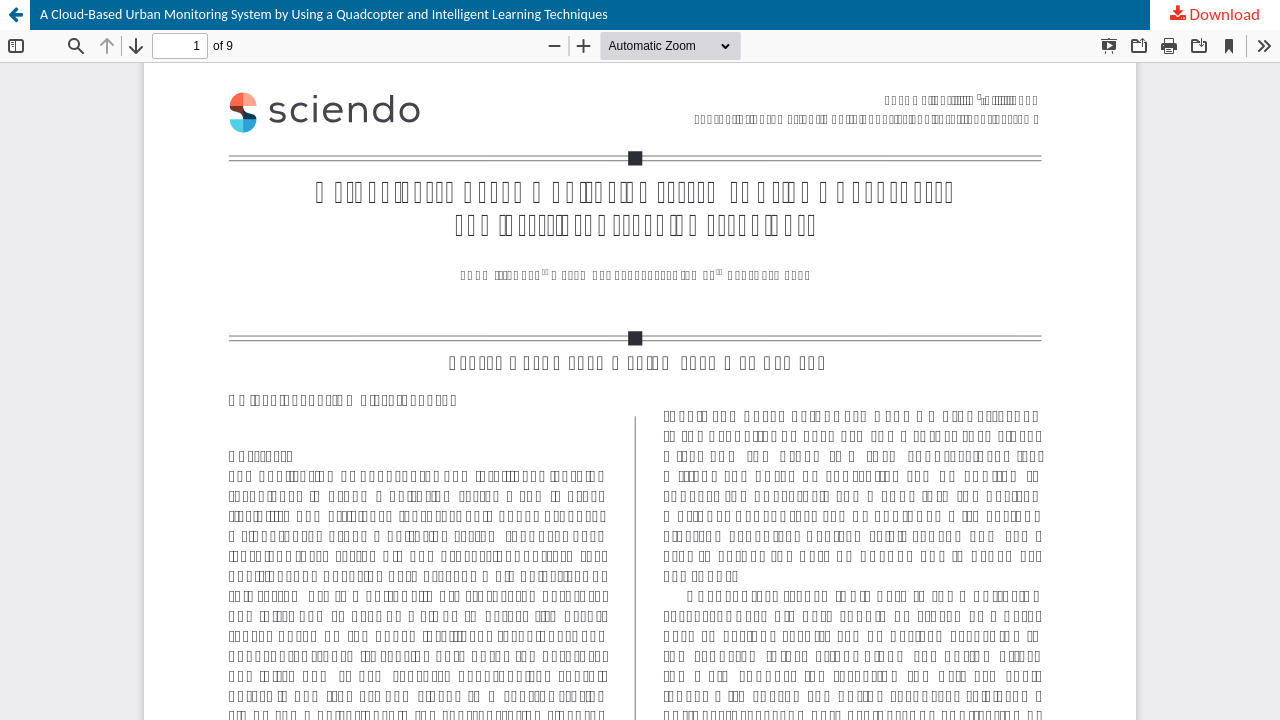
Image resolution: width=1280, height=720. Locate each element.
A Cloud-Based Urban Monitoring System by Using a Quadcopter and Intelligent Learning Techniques (324, 14)
